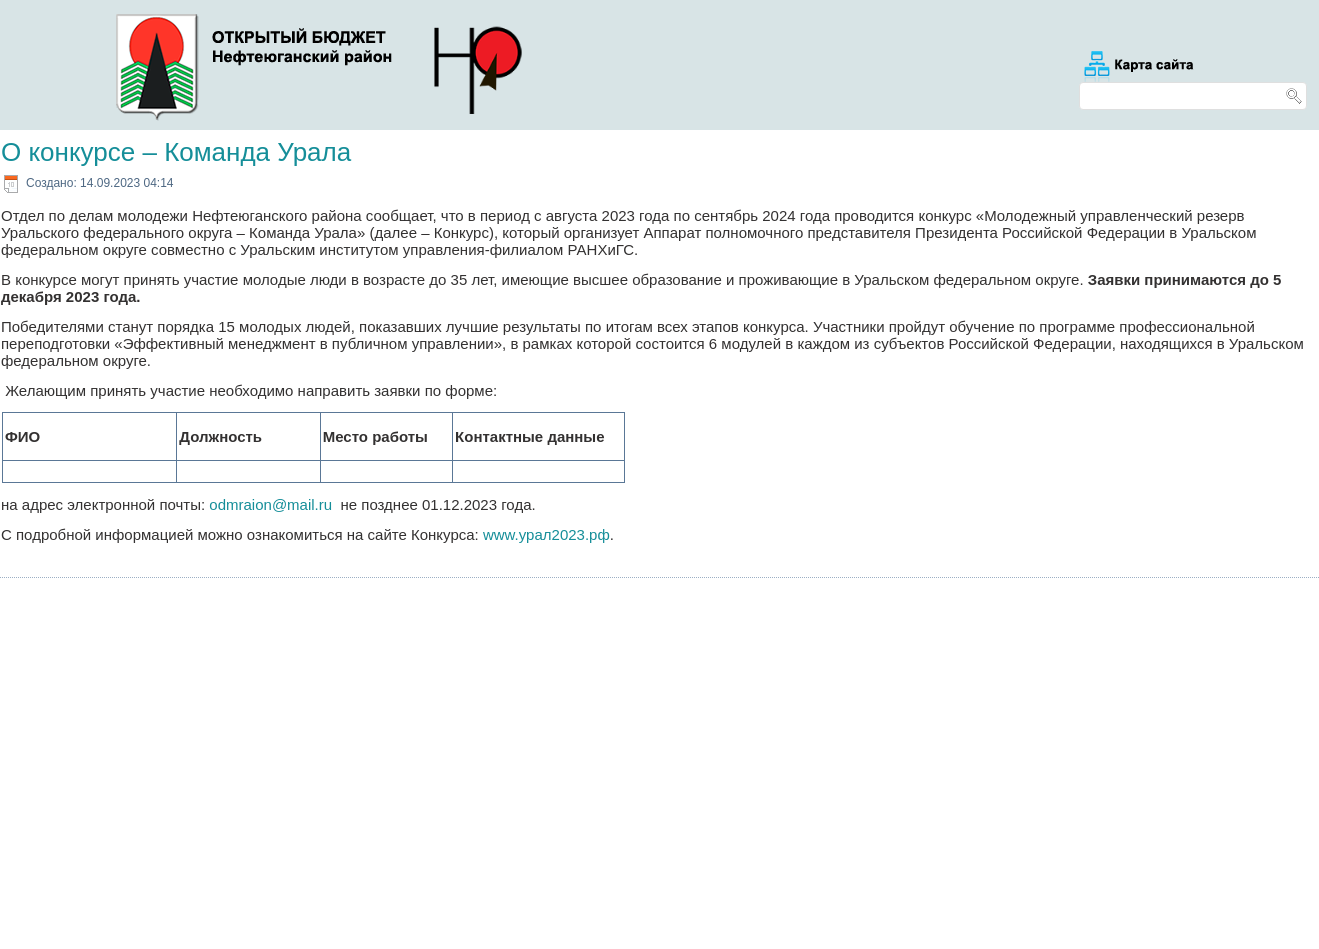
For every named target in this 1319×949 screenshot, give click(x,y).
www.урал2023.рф (546, 534)
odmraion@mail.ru (270, 504)
